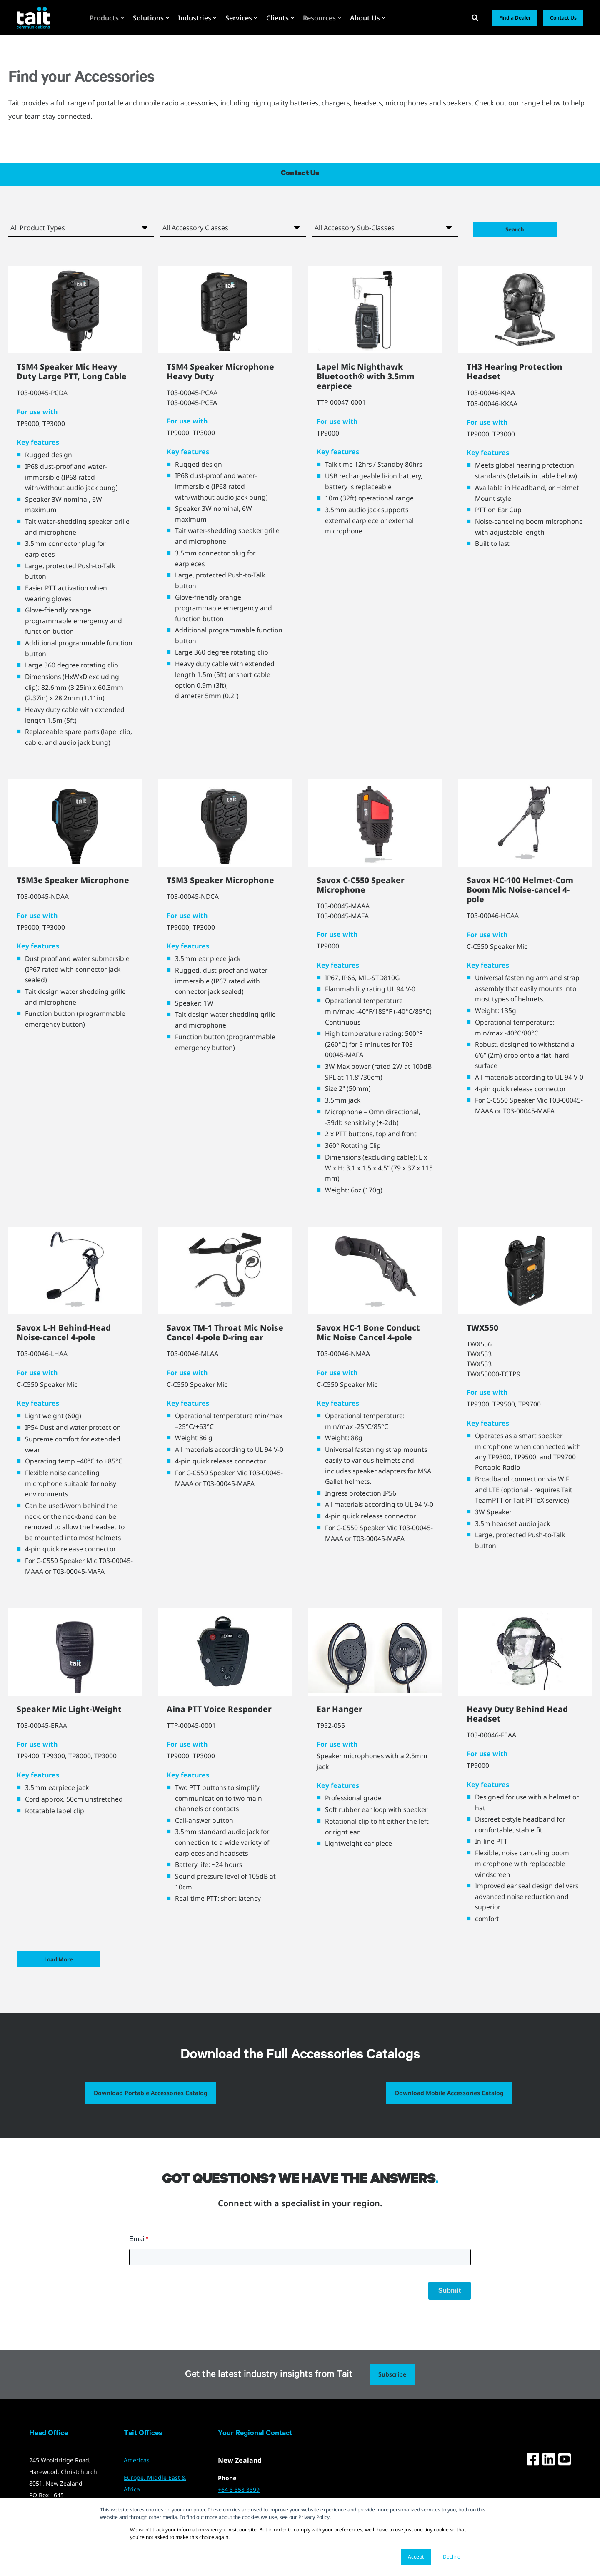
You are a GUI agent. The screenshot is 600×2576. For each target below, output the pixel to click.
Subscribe (392, 2387)
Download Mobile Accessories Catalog (449, 2105)
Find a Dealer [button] (515, 17)
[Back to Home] (33, 17)
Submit (449, 2303)
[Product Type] (81, 228)
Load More (63, 1972)
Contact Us (300, 174)
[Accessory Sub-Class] (385, 228)
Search (519, 228)
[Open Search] (476, 17)
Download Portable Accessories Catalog (151, 2105)
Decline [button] (451, 2556)
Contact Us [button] (563, 17)
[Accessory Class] (233, 228)
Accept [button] (416, 2556)
